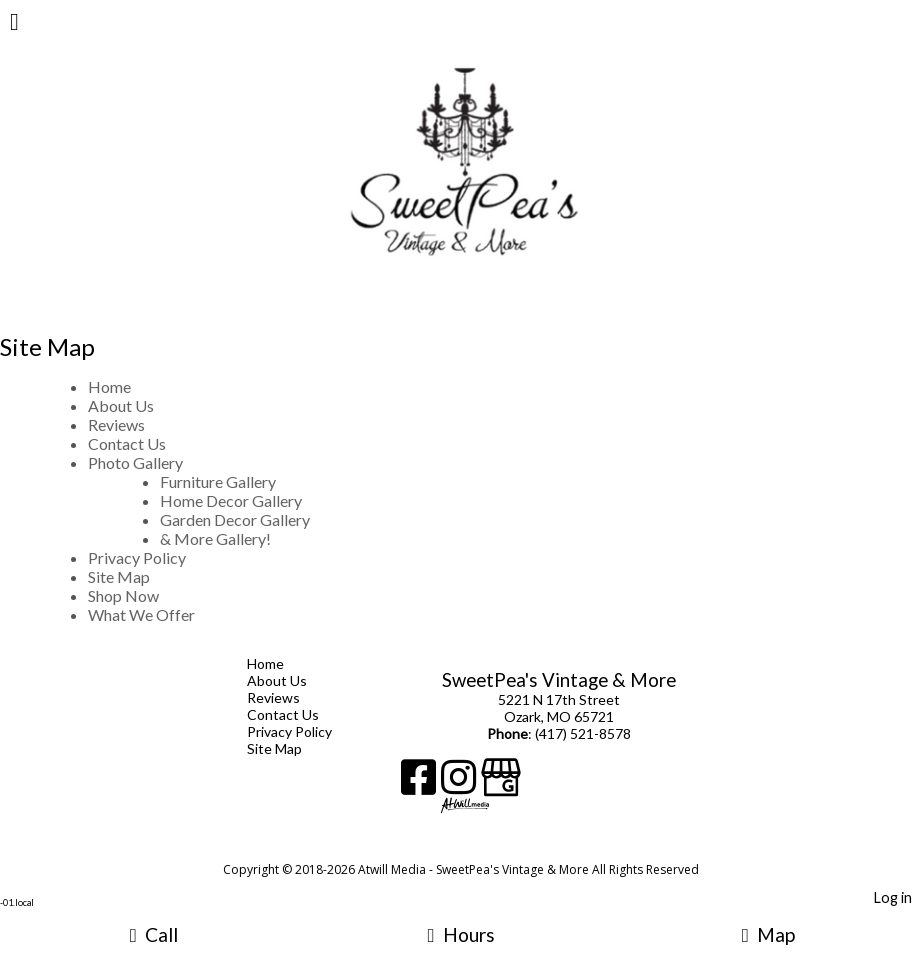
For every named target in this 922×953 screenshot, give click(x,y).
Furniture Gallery (218, 481)
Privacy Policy (137, 557)
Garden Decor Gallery (235, 519)
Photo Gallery (135, 462)
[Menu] (14, 24)
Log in (893, 897)
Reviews (116, 424)
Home (109, 386)
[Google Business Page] (501, 784)
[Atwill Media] (479, 847)
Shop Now (123, 595)
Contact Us (127, 443)
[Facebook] (421, 784)
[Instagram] (461, 784)
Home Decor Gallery (231, 500)
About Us (121, 405)
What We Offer (141, 614)
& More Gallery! (215, 538)
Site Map (119, 576)
